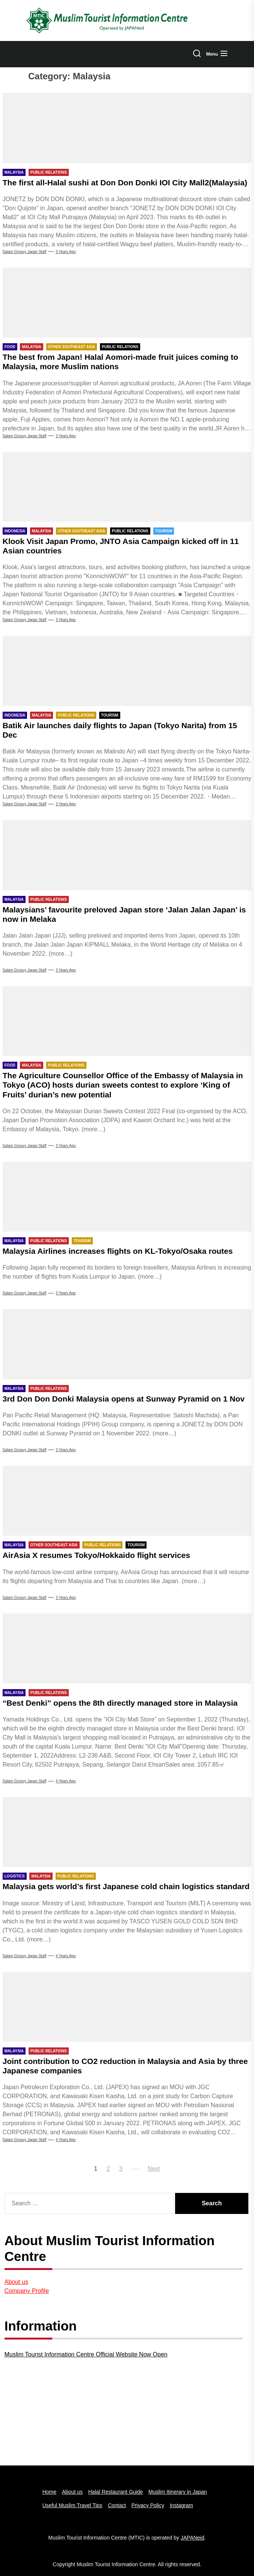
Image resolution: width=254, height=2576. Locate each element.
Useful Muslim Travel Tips (72, 2505)
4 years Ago (66, 1781)
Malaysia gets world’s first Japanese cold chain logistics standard (126, 1886)
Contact (117, 2505)
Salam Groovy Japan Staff (25, 252)
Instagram (181, 2505)
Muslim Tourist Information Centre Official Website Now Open (86, 2354)
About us (16, 2282)
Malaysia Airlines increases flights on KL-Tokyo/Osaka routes (118, 1251)
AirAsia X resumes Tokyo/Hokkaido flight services (96, 1555)
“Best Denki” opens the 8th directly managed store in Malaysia (120, 1703)
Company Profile (27, 2291)
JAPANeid (192, 2538)
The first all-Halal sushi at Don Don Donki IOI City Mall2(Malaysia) (125, 182)
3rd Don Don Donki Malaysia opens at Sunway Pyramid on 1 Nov (124, 1398)
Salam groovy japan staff (25, 1781)
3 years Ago (66, 252)
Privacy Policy (148, 2505)
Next (154, 2168)
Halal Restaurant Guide (115, 2492)
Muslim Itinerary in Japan (177, 2492)
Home (49, 2492)
